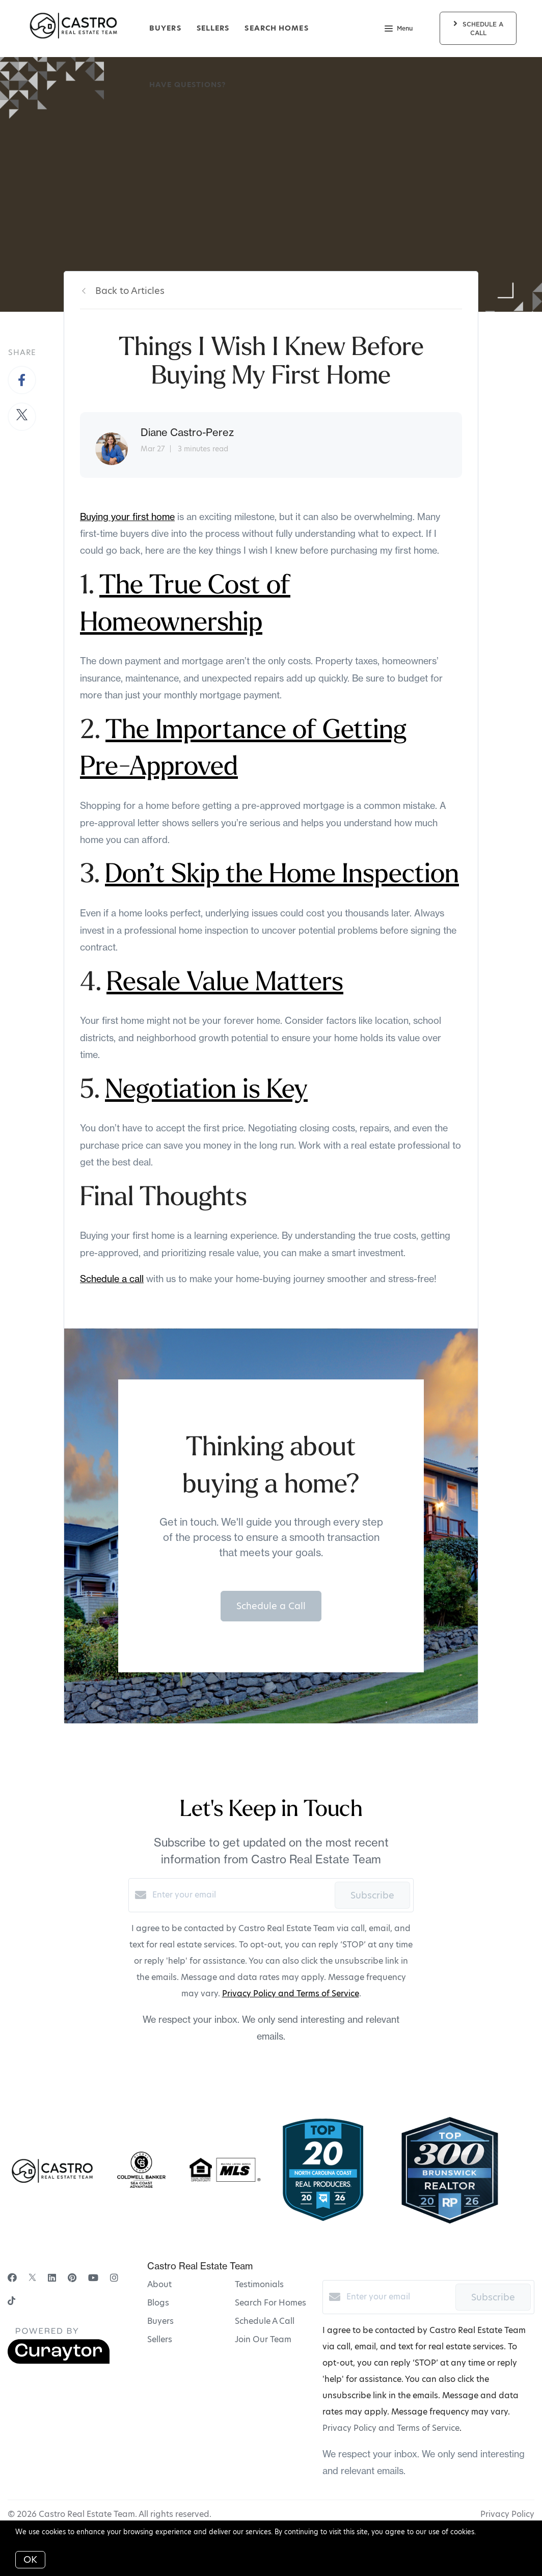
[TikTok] (11, 2301)
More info (493, 2531)
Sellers (213, 28)
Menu (399, 29)
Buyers (165, 28)
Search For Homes (270, 2303)
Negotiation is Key (206, 1091)
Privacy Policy (507, 2514)
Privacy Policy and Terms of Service (290, 1993)
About (159, 2284)
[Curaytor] (59, 2361)
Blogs (158, 2303)
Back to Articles (130, 290)
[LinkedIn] (52, 2277)
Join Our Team (263, 2339)
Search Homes (276, 28)
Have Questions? (187, 84)
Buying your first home (127, 517)
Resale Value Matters (224, 983)
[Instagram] (114, 2277)
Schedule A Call (264, 2321)
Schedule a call (112, 1279)
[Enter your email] (241, 1895)
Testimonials (259, 2284)
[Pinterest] (72, 2277)
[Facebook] (12, 2277)
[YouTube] (93, 2277)
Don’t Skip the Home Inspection (282, 875)
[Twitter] (32, 2277)
